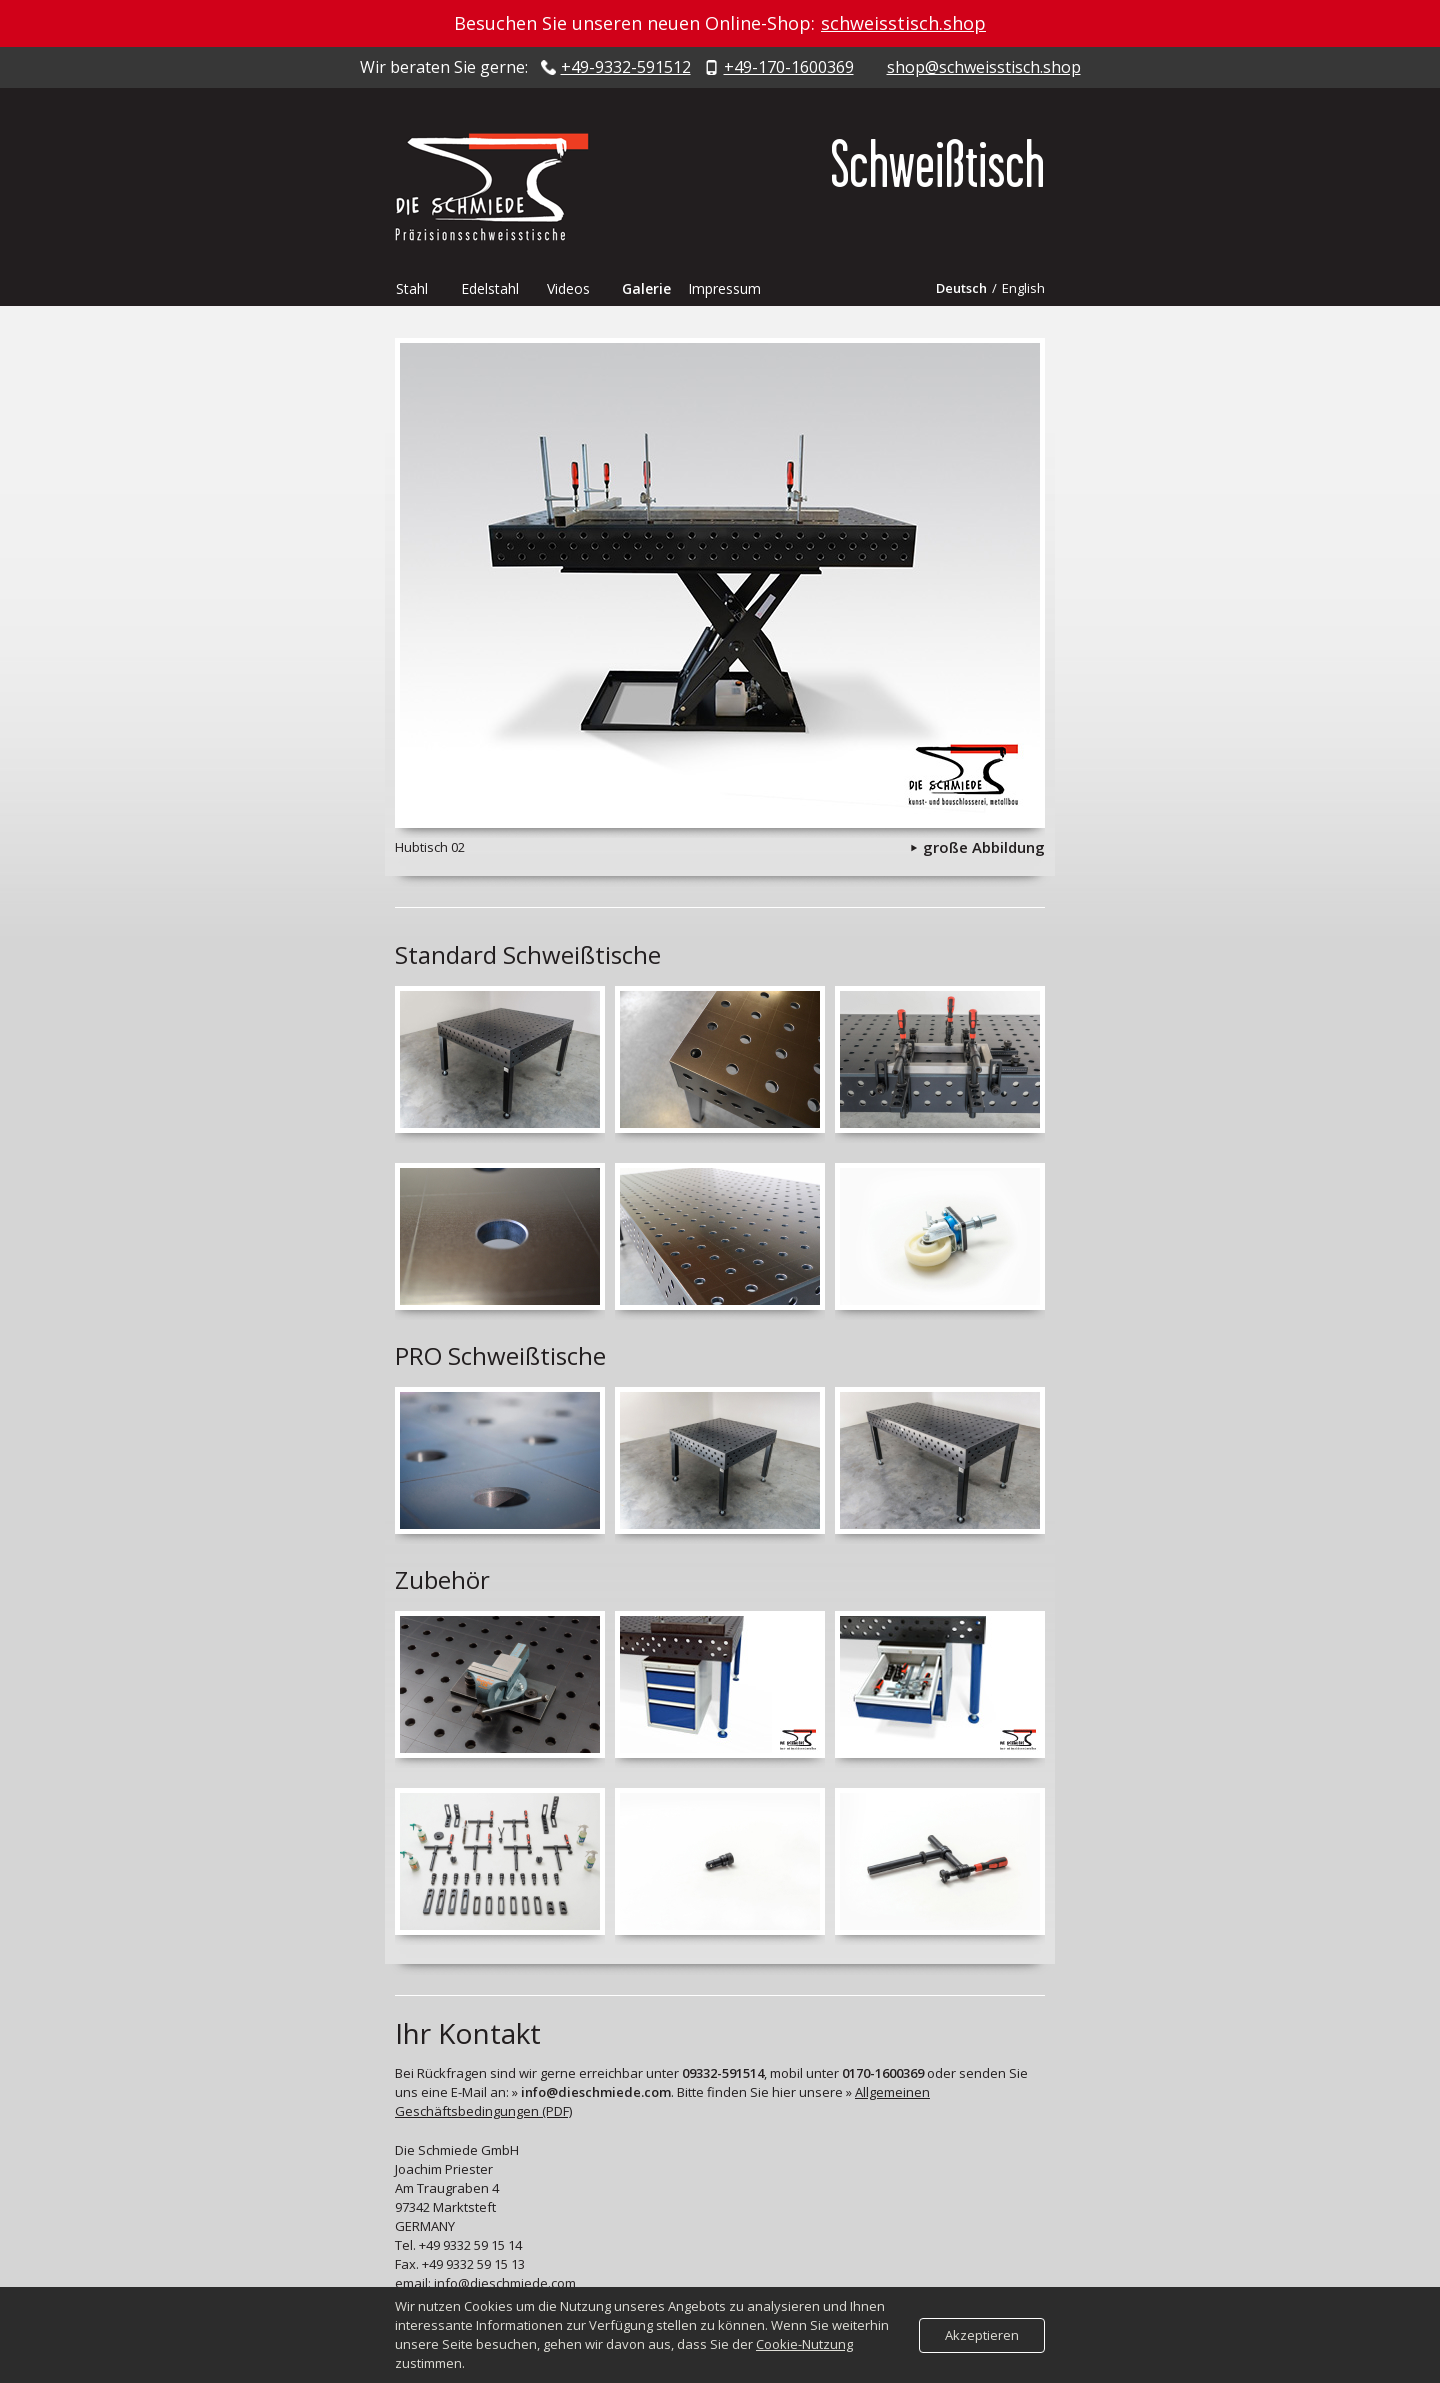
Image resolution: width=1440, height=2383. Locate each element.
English (1023, 288)
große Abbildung (984, 847)
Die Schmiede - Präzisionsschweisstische (500, 187)
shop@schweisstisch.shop (984, 67)
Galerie (646, 288)
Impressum (724, 288)
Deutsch (961, 288)
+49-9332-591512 (626, 67)
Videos (568, 288)
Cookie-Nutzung (804, 2344)
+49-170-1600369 (789, 67)
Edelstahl (490, 288)
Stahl (412, 288)
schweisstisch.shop (903, 23)
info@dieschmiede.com (505, 2283)
